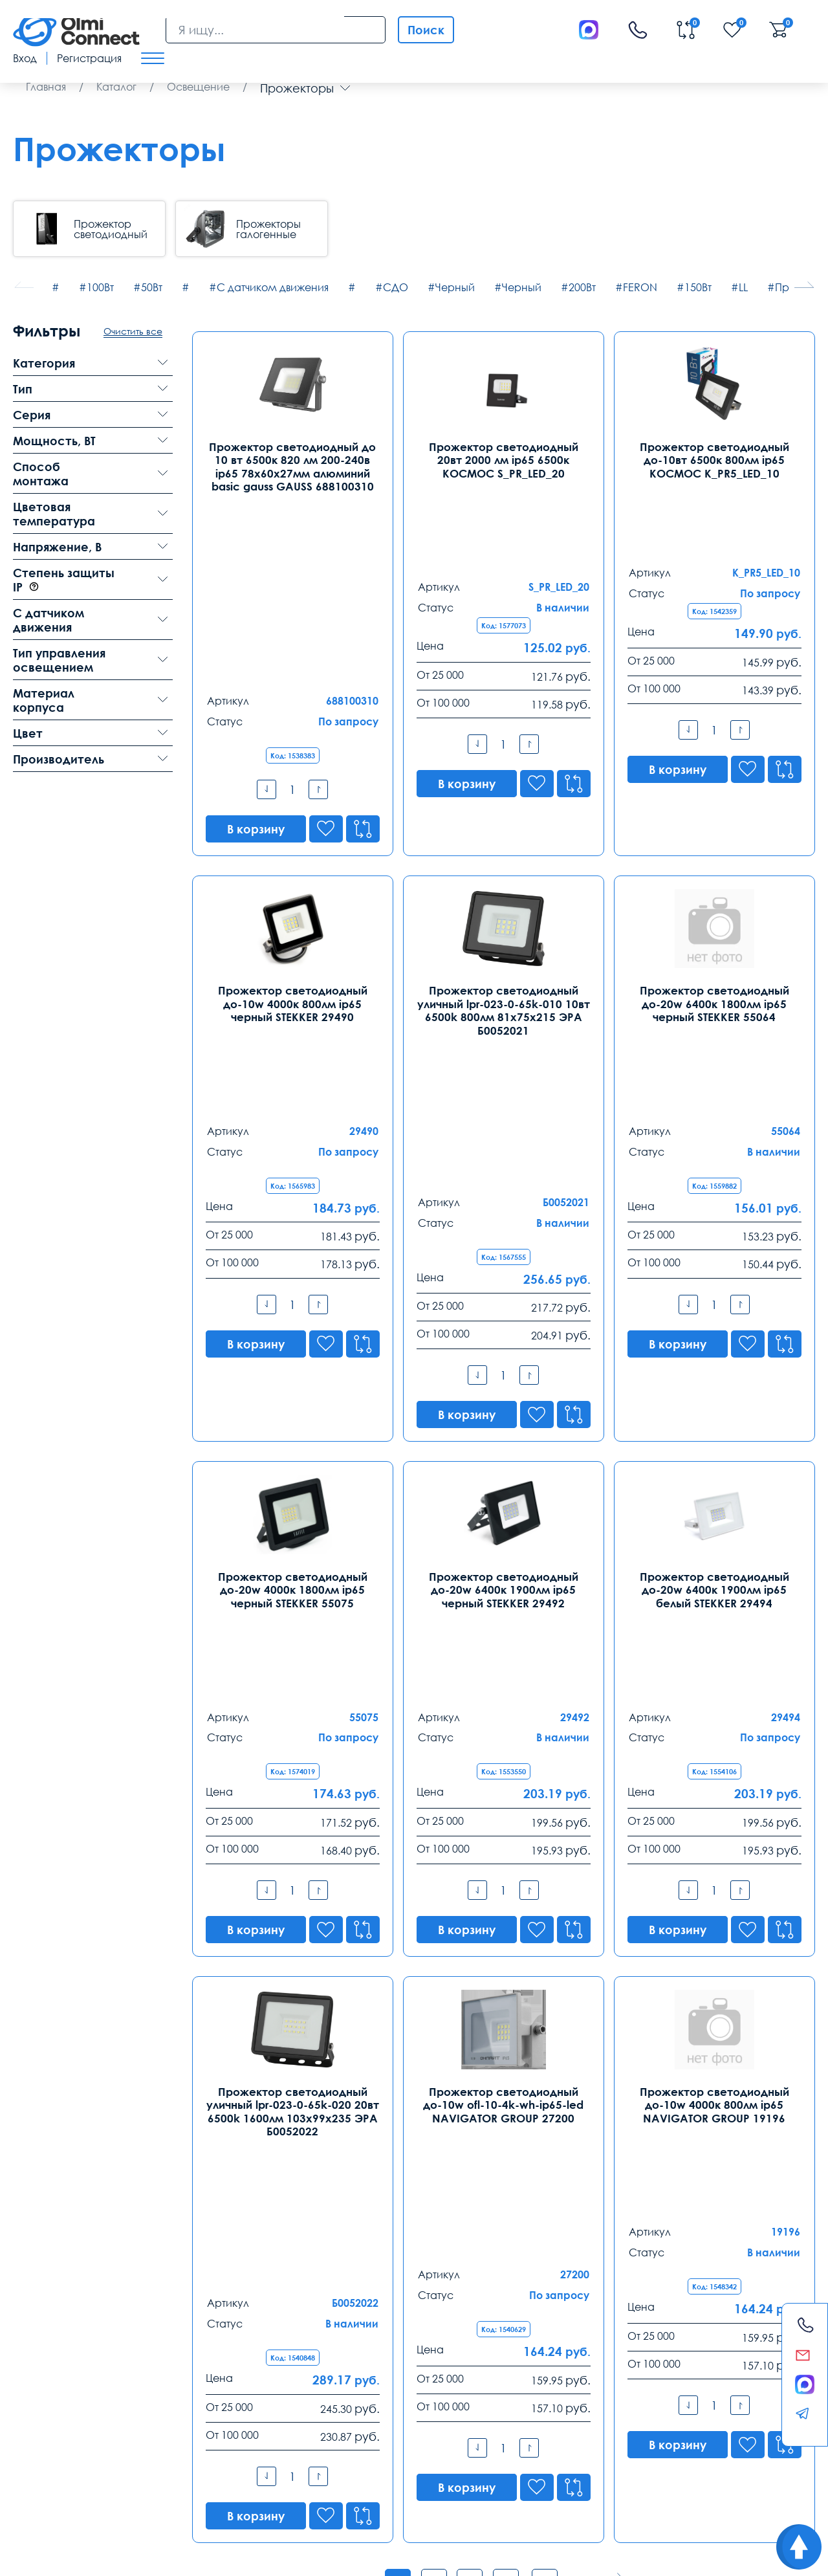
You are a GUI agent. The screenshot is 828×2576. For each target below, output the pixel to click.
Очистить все (133, 330)
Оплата (129, 2444)
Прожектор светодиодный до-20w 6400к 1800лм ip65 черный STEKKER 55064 (714, 868)
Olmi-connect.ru (438, 2517)
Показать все (503, 2141)
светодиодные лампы (693, 2066)
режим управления (204, 2476)
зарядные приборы (464, 2490)
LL (743, 287)
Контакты (51, 2292)
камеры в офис (244, 2490)
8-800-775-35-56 (525, 2188)
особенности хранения (397, 2476)
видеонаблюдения (382, 2490)
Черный (455, 287)
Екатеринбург (361, 2323)
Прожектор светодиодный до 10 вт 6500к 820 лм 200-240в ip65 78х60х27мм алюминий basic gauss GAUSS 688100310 (292, 465)
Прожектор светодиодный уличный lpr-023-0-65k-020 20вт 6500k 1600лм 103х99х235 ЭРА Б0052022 (293, 1704)
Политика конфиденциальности (75, 2555)
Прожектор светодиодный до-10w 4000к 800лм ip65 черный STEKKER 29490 (293, 868)
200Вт (582, 287)
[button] (804, 284)
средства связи (482, 2476)
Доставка (37, 2444)
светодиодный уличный (493, 2066)
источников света (292, 2099)
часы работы (132, 2476)
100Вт (100, 287)
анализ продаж (552, 2476)
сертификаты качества (296, 2476)
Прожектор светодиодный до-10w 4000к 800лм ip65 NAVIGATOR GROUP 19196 (714, 1698)
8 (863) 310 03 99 (522, 2345)
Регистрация (89, 58)
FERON (640, 287)
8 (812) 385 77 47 (210, 2345)
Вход (25, 58)
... (550, 2012)
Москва (33, 2323)
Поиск (426, 30)
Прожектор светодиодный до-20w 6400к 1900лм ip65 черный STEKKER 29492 (503, 1289)
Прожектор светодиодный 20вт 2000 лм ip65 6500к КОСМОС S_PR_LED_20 (503, 459)
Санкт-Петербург (216, 2323)
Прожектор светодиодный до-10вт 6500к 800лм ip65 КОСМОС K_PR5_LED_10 (714, 459)
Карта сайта (194, 2555)
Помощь (512, 2444)
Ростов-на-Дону (524, 2323)
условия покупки (701, 2476)
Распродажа (408, 2444)
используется (311, 2490)
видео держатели (625, 2476)
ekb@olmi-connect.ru (377, 2392)
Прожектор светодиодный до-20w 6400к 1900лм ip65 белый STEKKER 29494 (714, 1289)
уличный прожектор (292, 2066)
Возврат (702, 2444)
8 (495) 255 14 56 (54, 2345)
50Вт (151, 287)
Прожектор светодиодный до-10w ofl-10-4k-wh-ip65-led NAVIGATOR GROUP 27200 (503, 1698)
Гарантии (222, 2444)
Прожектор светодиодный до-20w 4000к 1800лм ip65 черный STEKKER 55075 (292, 1289)
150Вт (698, 287)
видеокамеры (175, 2490)
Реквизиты (608, 2444)
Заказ (310, 2444)
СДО (395, 287)
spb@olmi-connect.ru (221, 2392)
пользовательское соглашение (77, 2490)
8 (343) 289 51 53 (366, 2345)
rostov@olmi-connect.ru (538, 2392)
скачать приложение (56, 2476)
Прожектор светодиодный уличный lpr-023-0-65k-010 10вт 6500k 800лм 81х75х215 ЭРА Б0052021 (503, 874)
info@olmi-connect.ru (65, 2392)
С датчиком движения (273, 287)
